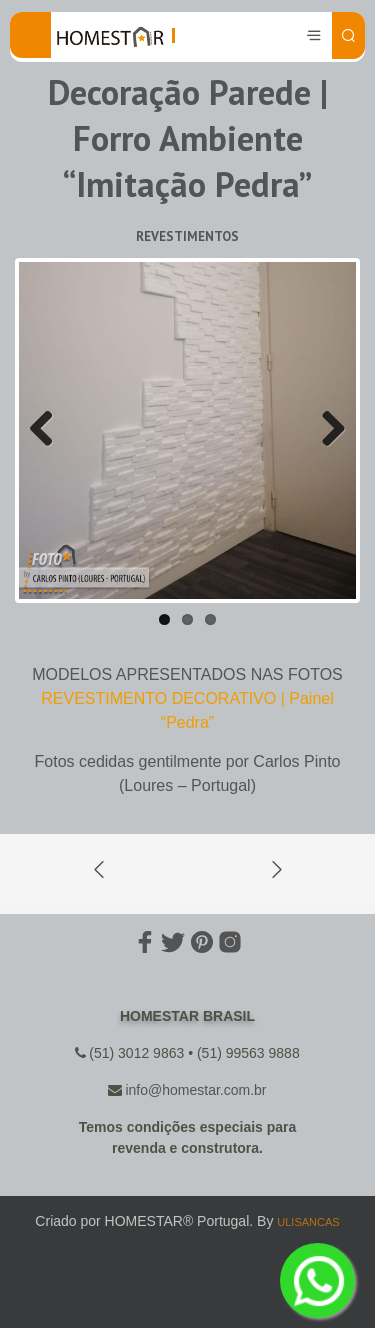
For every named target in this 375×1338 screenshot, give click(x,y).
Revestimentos (187, 236)
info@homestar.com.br (195, 1090)
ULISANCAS (308, 1222)
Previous (49, 430)
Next (326, 430)
